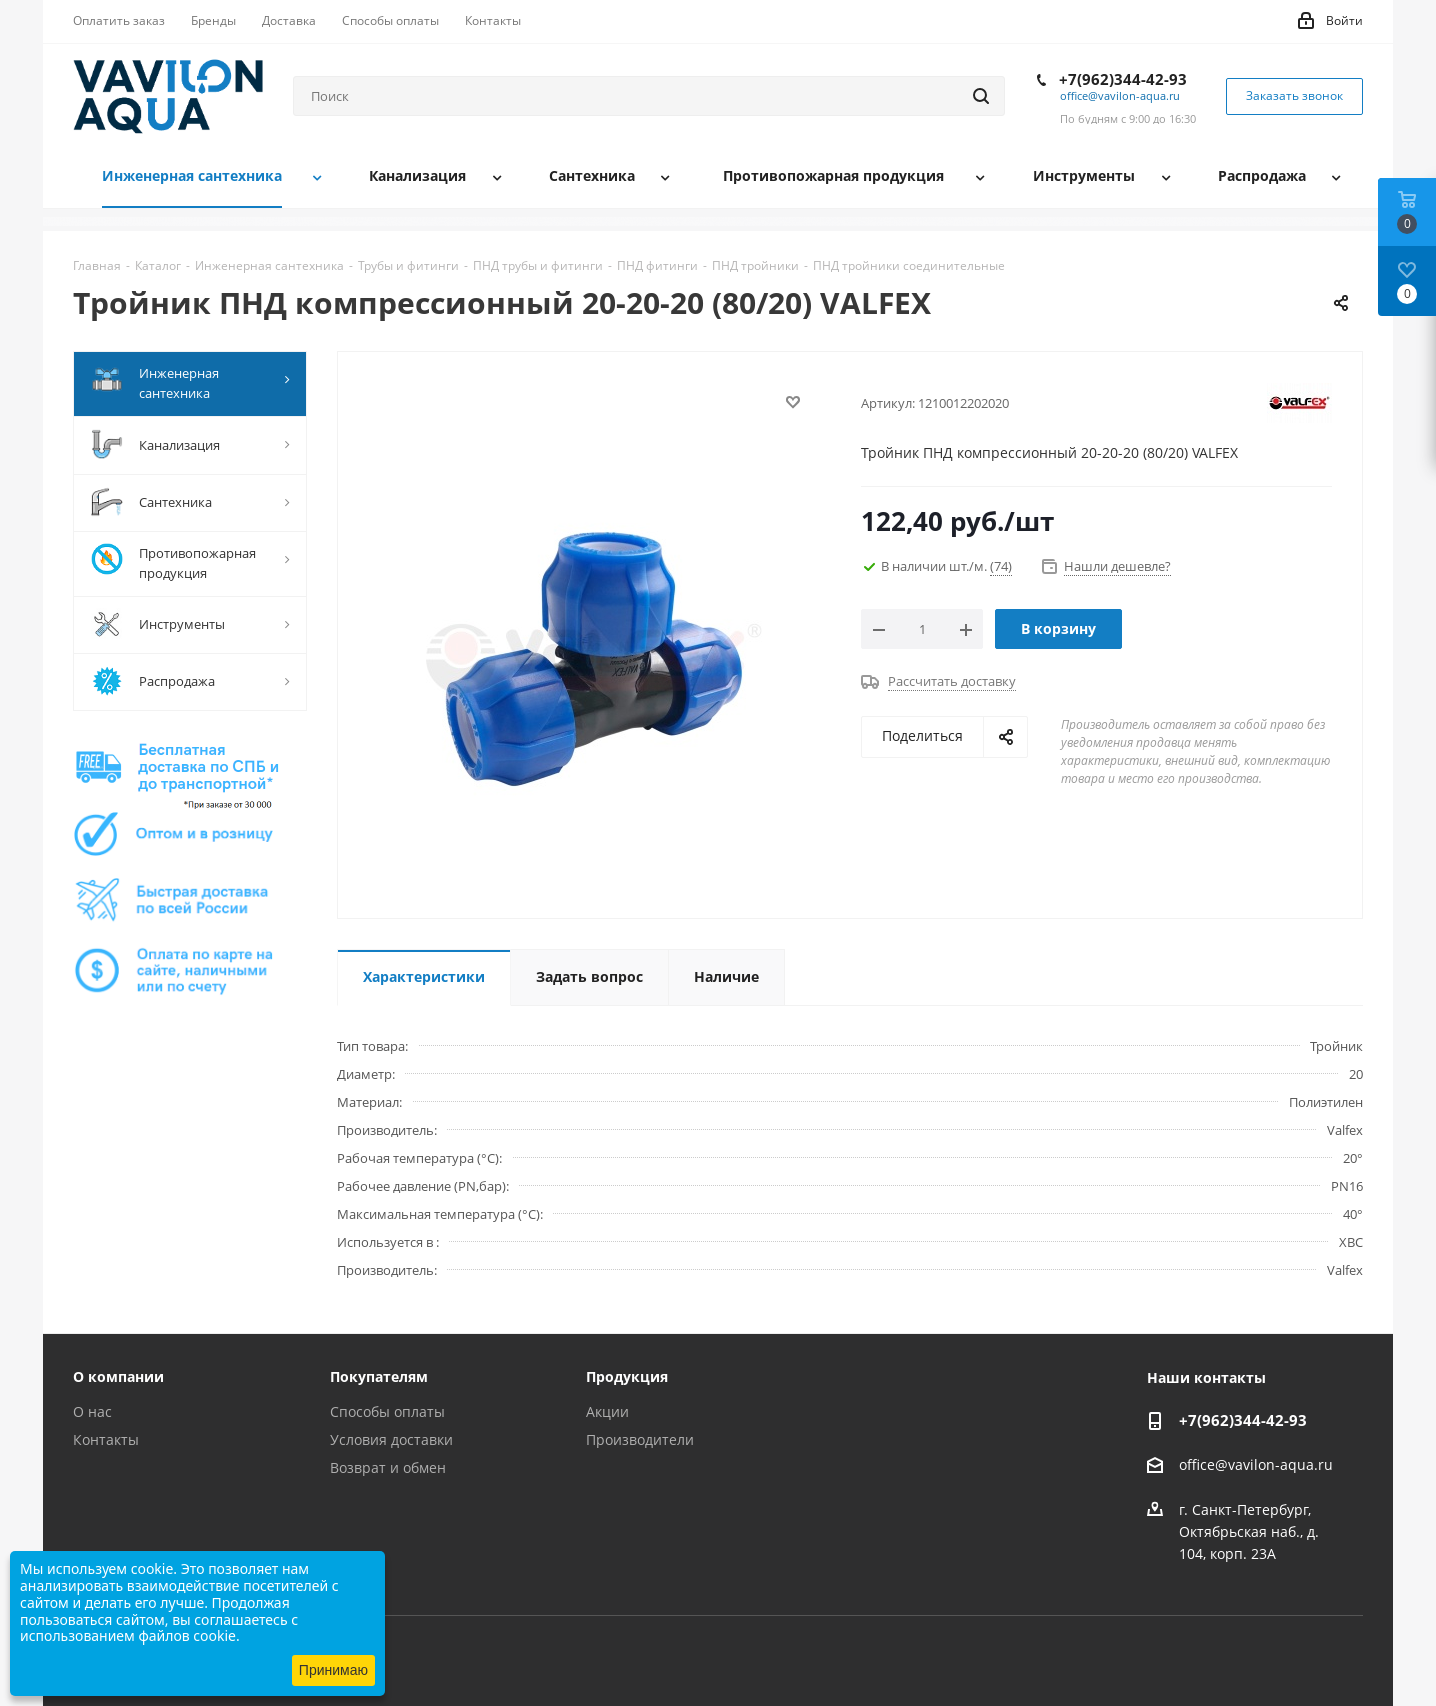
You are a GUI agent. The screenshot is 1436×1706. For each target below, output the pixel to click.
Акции (607, 1411)
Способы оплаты (387, 1411)
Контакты (106, 1439)
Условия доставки (391, 1439)
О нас (92, 1411)
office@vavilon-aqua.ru (1120, 95)
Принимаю (333, 1670)
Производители (640, 1439)
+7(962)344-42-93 (1123, 79)
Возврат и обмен (388, 1467)
